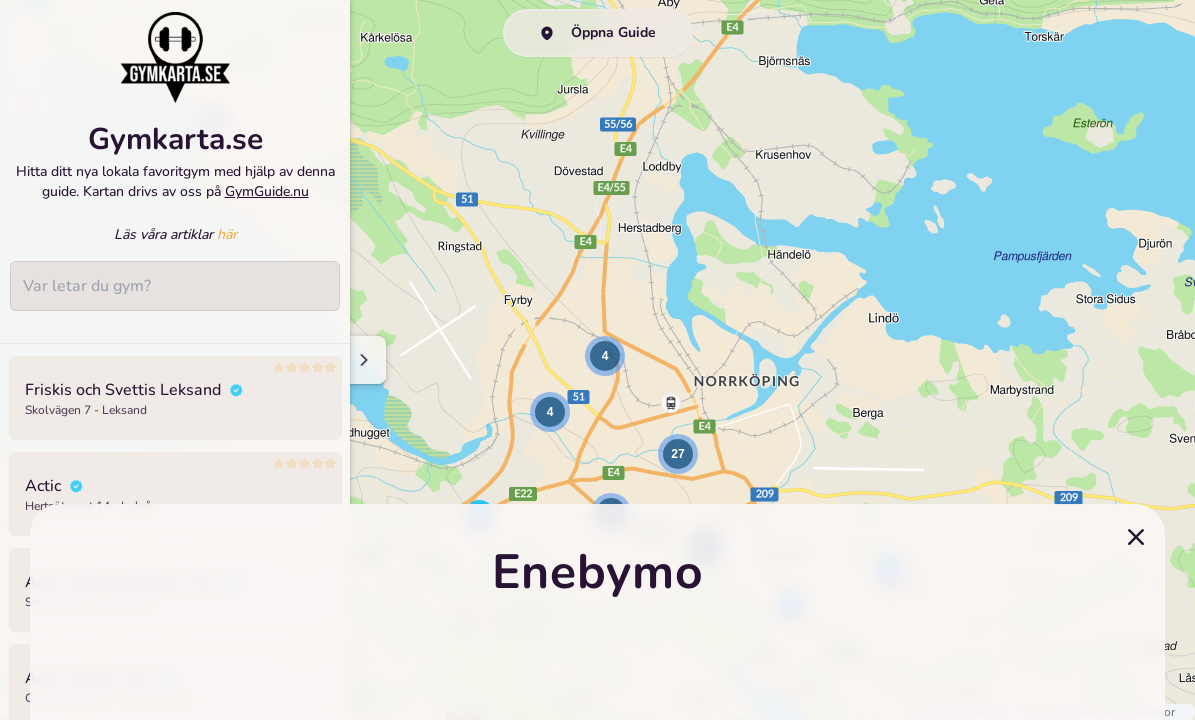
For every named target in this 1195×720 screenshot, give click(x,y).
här (227, 234)
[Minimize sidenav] (362, 360)
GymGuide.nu (267, 191)
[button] (550, 412)
